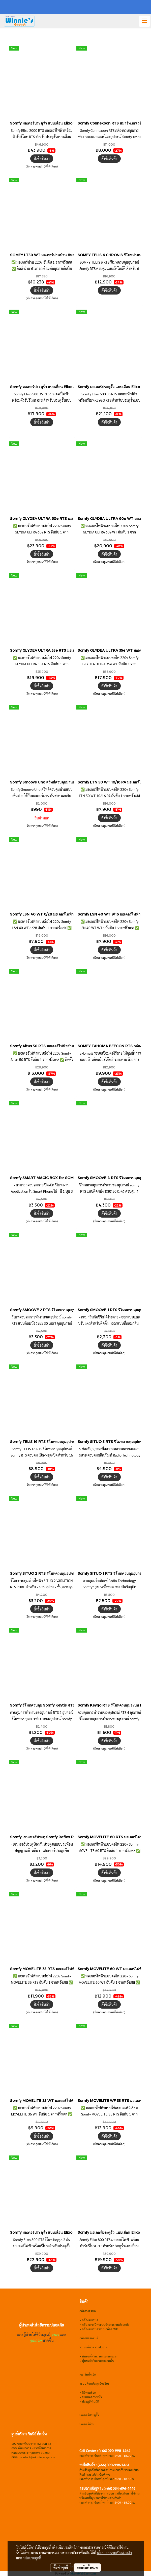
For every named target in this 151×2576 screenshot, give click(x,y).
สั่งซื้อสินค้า (42, 158)
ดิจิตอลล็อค (89, 2392)
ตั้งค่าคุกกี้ (60, 2567)
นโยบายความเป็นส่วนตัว (114, 2552)
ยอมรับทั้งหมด (87, 2567)
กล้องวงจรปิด (90, 2320)
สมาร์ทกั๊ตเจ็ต (87, 2374)
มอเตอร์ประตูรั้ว (89, 2415)
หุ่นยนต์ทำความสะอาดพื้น (98, 2361)
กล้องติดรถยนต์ (88, 2338)
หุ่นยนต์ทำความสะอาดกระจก (100, 2356)
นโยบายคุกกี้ (32, 2558)
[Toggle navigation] (144, 21)
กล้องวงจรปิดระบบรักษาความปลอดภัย (106, 2324)
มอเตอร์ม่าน (86, 2424)
